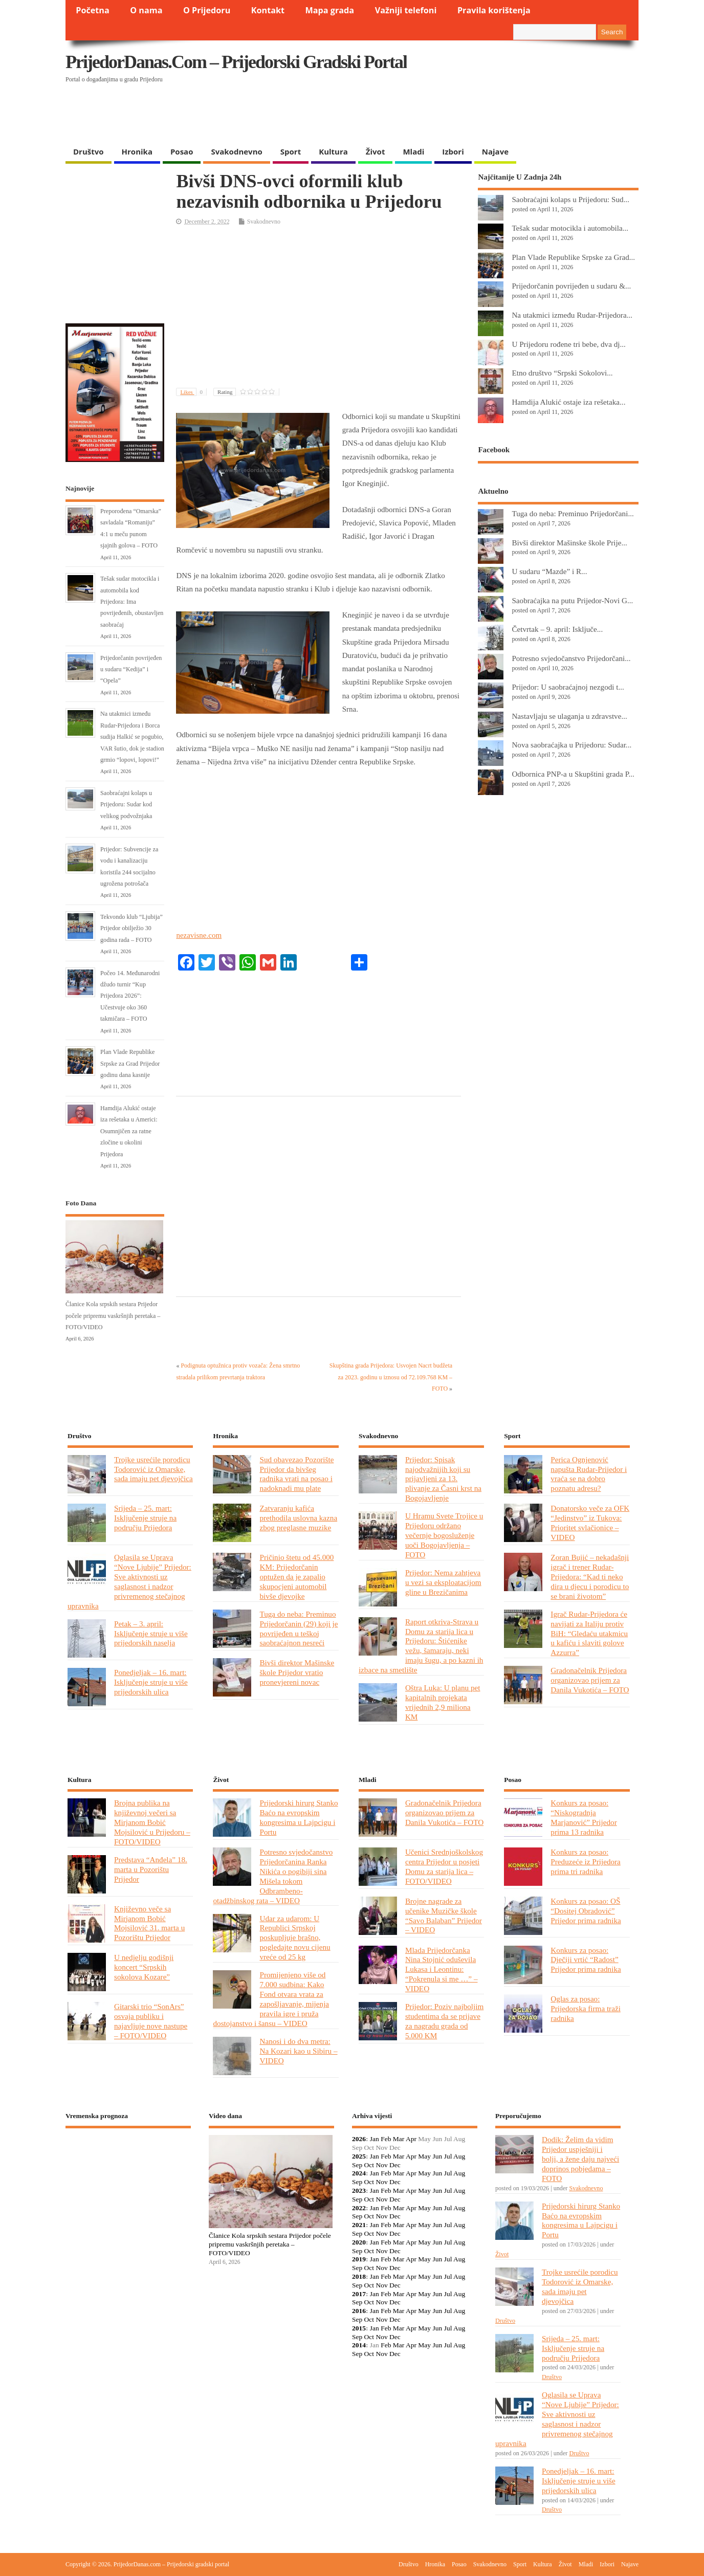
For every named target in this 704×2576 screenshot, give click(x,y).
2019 (359, 2259)
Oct (369, 2165)
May (424, 2156)
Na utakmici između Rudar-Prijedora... (572, 315)
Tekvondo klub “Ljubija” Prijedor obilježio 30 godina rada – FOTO (131, 928)
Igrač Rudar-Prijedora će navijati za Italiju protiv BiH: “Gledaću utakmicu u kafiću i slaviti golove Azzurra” (589, 1633)
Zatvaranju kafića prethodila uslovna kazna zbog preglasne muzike (298, 1518)
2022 (359, 2208)
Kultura (333, 151)
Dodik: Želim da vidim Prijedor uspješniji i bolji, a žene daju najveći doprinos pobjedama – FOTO (580, 2159)
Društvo (88, 151)
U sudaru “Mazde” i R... (549, 571)
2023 (359, 2190)
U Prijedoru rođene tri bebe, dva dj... (568, 344)
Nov (381, 2165)
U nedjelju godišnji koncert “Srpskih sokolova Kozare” (143, 1967)
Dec (395, 2165)
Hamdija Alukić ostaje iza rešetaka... (568, 402)
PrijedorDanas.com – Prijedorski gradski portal (236, 62)
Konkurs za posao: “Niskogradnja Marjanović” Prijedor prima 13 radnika (584, 1817)
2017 (359, 2294)
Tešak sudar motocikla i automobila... (570, 228)
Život (375, 151)
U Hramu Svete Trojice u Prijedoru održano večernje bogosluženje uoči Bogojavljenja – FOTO (444, 1535)
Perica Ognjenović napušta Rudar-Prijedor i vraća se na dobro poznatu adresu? (589, 1474)
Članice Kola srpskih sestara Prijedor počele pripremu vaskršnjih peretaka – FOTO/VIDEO (112, 1316)
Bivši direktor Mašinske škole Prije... (569, 542)
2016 (359, 2311)
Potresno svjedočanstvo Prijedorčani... (571, 658)
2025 (359, 2156)
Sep (357, 2165)
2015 (359, 2328)
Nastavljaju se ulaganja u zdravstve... (569, 716)
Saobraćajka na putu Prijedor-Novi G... (572, 600)
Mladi (413, 151)
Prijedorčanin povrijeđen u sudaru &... (571, 285)
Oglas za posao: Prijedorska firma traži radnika (586, 2008)
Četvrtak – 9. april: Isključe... (557, 629)
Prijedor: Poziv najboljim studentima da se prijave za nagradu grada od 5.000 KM (444, 2021)
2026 (359, 2139)
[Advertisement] (440, 115)
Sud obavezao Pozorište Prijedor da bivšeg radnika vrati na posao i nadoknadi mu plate (296, 1474)
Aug (459, 2156)
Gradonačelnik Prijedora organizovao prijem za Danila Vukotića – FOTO (590, 1680)
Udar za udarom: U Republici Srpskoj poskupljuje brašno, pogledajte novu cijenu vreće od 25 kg (294, 1938)
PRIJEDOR (128, 2173)
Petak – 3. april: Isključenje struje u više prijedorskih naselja (151, 1633)
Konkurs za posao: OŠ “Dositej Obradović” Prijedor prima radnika (586, 1911)
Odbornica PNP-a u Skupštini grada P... (573, 773)
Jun (437, 2156)
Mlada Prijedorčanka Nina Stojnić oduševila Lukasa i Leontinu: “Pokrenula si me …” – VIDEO (441, 1969)
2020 (359, 2242)
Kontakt (267, 10)
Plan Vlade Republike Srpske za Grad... (573, 257)
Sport (290, 151)
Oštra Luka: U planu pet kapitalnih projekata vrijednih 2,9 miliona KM (442, 1702)
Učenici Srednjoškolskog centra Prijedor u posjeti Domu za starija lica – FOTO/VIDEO (444, 1866)
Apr (411, 2139)
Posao (181, 151)
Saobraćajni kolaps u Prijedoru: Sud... (570, 199)
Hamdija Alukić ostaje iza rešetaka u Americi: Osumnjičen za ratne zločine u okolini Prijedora (129, 1131)
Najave (495, 151)
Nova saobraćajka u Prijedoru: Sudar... (571, 744)
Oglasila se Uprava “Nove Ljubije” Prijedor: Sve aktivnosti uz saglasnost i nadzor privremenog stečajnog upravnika (129, 1581)
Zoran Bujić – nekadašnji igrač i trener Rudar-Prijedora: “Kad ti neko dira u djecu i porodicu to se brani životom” (590, 1576)
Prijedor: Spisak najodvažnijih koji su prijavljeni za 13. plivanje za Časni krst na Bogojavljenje (443, 1479)
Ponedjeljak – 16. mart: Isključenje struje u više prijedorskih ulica (151, 1682)
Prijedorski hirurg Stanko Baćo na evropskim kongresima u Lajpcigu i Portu (298, 1817)
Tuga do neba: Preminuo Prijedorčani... (572, 513)
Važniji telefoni (406, 10)
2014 (359, 2345)
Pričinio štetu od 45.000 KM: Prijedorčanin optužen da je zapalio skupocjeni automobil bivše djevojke (296, 1576)
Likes (193, 392)
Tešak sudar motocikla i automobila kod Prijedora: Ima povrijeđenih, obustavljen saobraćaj (131, 601)
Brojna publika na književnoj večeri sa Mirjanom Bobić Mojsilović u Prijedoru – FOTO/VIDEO (152, 1822)
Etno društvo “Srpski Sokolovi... (562, 372)
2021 (359, 2225)
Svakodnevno (236, 151)
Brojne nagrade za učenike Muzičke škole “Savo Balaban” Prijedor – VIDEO (443, 1915)
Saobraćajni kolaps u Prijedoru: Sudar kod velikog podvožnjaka (126, 804)
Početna (92, 10)
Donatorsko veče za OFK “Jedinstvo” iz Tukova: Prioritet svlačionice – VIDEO (590, 1523)
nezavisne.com (199, 935)
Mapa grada (330, 10)
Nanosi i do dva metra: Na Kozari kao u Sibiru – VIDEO (298, 2051)
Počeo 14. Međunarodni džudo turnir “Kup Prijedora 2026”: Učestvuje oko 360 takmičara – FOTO (130, 996)
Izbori (453, 151)
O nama (146, 10)
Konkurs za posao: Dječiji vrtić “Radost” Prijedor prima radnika (586, 1960)
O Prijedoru (206, 10)
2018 (359, 2276)
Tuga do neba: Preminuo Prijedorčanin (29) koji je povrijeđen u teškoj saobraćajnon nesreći (298, 1628)
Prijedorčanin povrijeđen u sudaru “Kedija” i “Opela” (131, 669)
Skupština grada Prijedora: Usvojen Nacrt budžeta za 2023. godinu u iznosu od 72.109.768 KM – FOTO (390, 1377)
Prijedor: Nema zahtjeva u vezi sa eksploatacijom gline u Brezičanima (443, 1582)
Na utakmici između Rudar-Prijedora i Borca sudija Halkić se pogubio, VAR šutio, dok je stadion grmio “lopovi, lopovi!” (132, 736)
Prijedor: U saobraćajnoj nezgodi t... (568, 686)
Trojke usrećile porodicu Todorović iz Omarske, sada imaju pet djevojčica (153, 1469)
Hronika (137, 151)
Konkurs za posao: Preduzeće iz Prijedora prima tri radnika (585, 1861)
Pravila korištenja (494, 10)
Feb (386, 2139)
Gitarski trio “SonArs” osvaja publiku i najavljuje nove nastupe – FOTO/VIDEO (150, 2021)
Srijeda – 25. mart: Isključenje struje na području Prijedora (145, 1518)
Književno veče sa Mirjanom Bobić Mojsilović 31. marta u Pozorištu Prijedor (149, 1923)
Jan (374, 2139)
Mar (399, 2139)
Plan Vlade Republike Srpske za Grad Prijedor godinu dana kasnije (130, 1063)
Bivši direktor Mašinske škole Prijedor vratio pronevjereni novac (296, 1672)
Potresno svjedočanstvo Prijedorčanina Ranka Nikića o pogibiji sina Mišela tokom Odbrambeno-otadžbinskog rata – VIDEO (273, 1875)
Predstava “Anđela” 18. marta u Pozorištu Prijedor (150, 1869)
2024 (359, 2173)
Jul (448, 2156)
